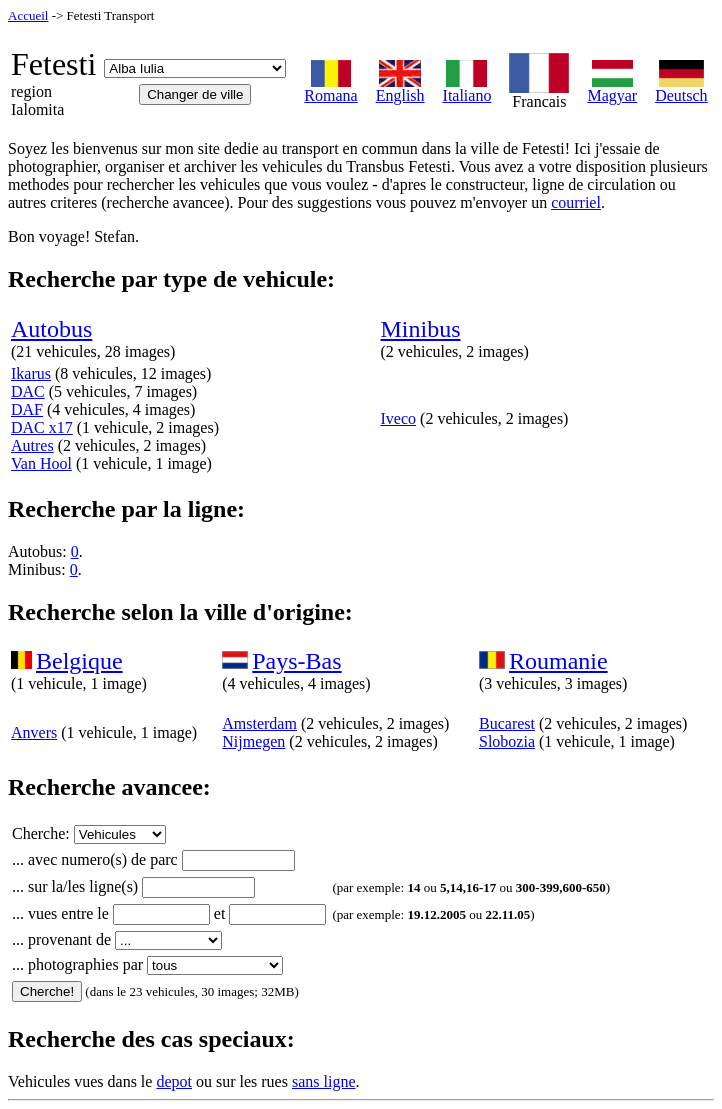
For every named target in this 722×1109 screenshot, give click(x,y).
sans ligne (324, 1081)
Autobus (51, 329)
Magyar (612, 88)
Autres (32, 445)
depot (174, 1081)
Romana (330, 88)
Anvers (34, 732)
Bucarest (507, 723)
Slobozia (507, 741)
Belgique (79, 661)
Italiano (467, 88)
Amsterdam (259, 723)
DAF (27, 409)
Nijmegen (253, 741)
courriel (576, 202)
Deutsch (681, 88)
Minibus (421, 329)
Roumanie (558, 661)
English (400, 88)
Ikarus (31, 373)
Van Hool (41, 463)
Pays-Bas (296, 661)
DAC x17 (42, 427)
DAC (28, 391)
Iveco (399, 418)
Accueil (28, 15)
